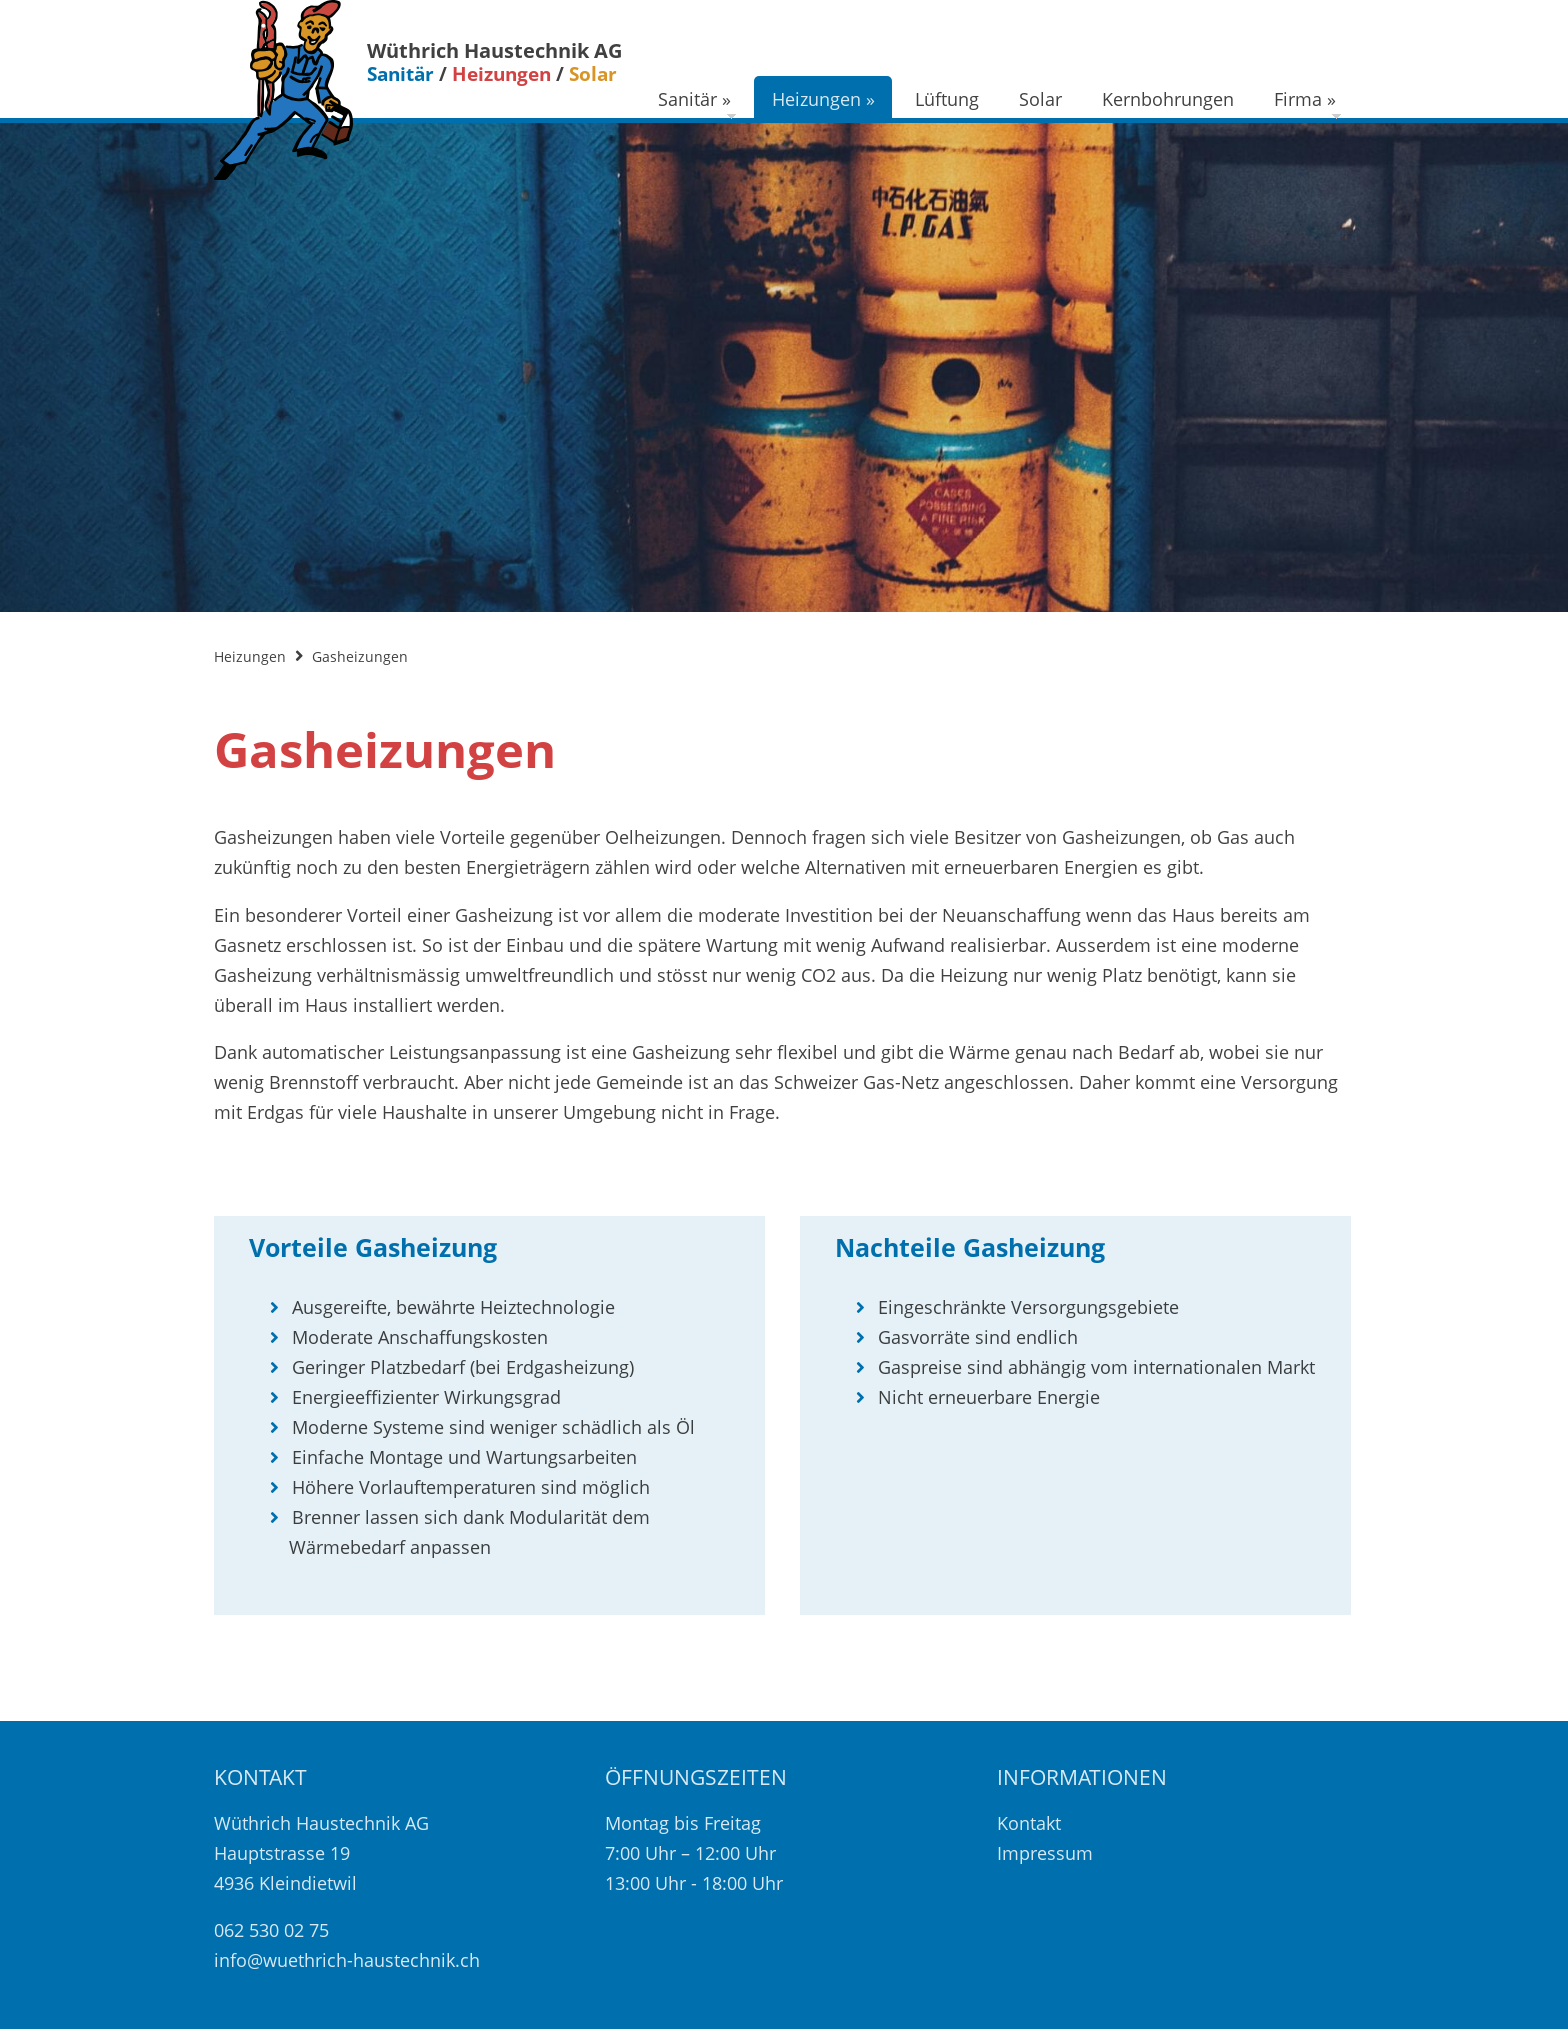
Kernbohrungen (1168, 99)
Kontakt (1029, 1823)
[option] (784, 367)
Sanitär (694, 99)
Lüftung (947, 99)
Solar (1040, 99)
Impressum (1045, 1853)
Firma (1305, 99)
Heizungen (823, 99)
